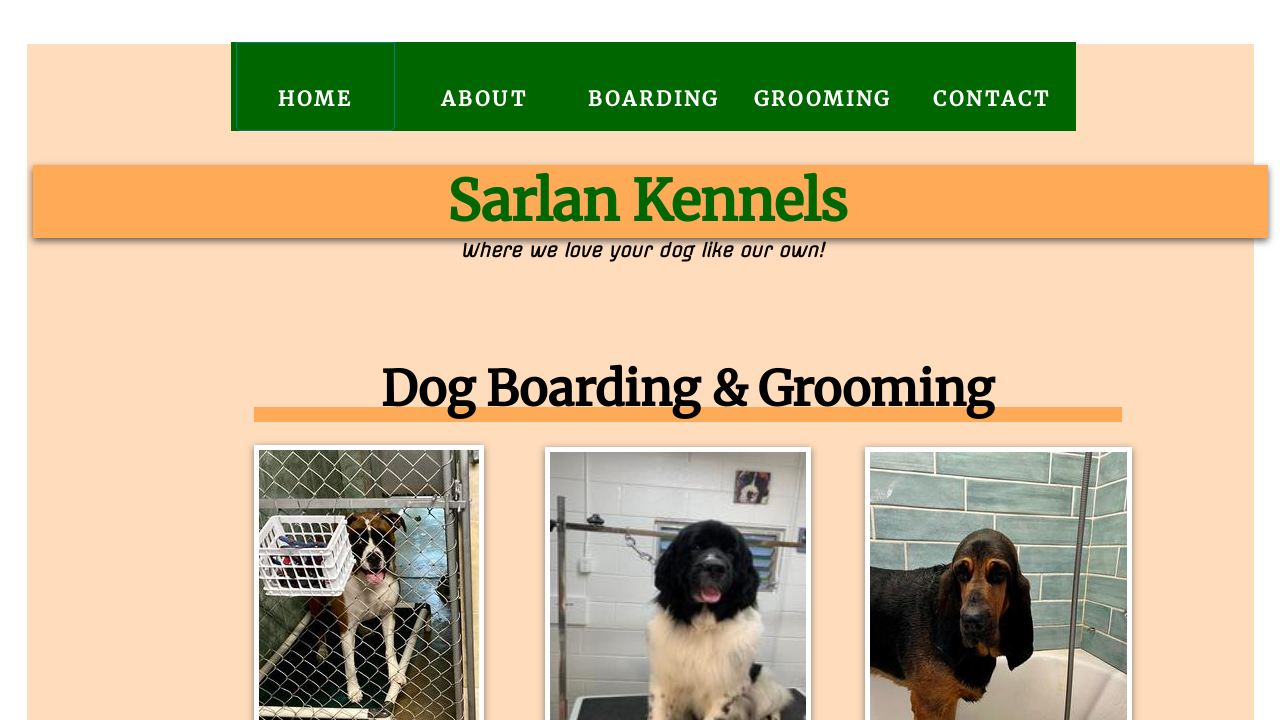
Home (315, 98)
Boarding (653, 98)
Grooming (822, 98)
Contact (992, 98)
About (484, 98)
